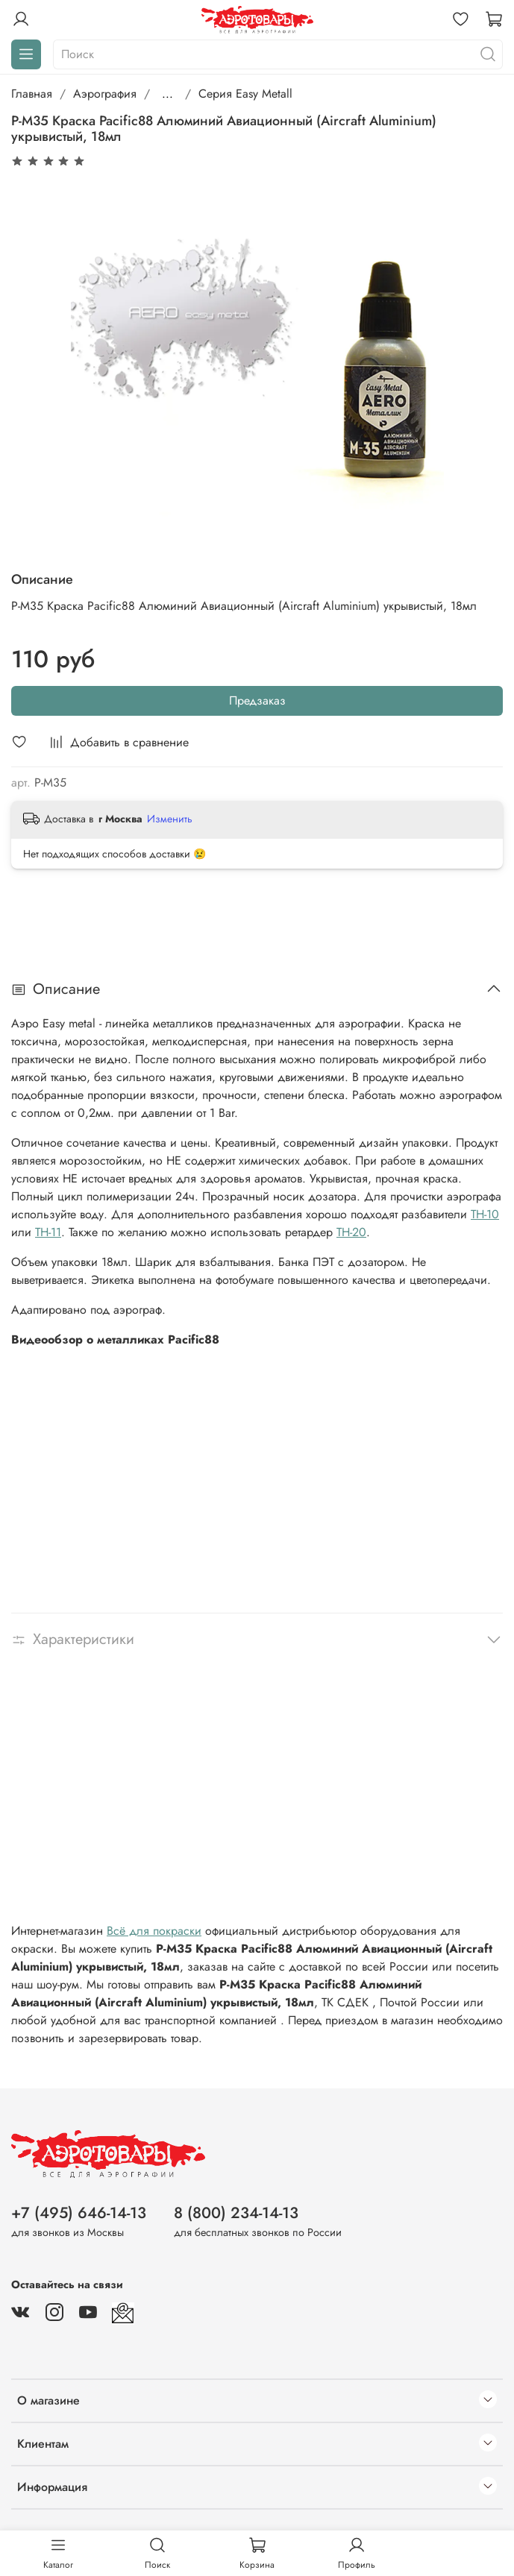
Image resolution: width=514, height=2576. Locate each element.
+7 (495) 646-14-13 (78, 2213)
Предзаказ (257, 700)
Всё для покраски (154, 1930)
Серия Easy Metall (245, 93)
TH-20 (351, 1232)
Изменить (169, 818)
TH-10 (485, 1214)
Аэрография (105, 93)
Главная (31, 93)
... (167, 94)
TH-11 (48, 1232)
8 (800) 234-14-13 (236, 2213)
